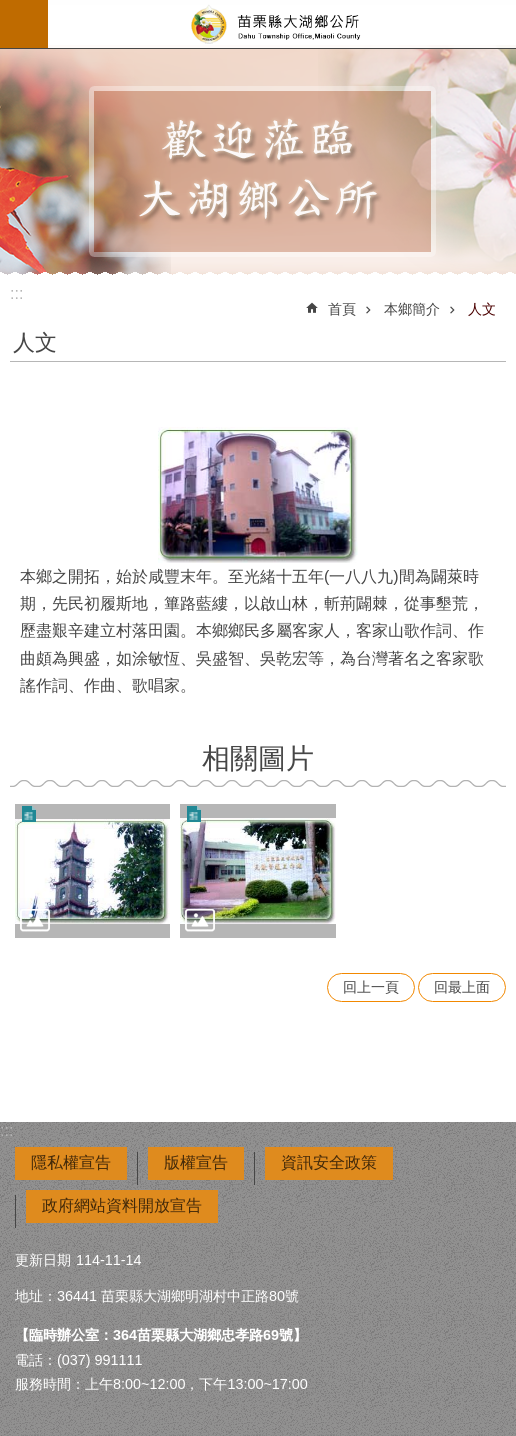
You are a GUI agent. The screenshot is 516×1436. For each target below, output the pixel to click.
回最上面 (462, 987)
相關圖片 (258, 758)
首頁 (342, 309)
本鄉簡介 (412, 309)
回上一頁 (371, 987)
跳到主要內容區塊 (10, 10)
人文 (482, 309)
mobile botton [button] (24, 24)
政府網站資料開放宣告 (122, 1205)
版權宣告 (196, 1162)
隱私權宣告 (71, 1162)
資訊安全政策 (329, 1162)
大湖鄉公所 (282, 24)
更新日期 (43, 1260)
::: (16, 293)
